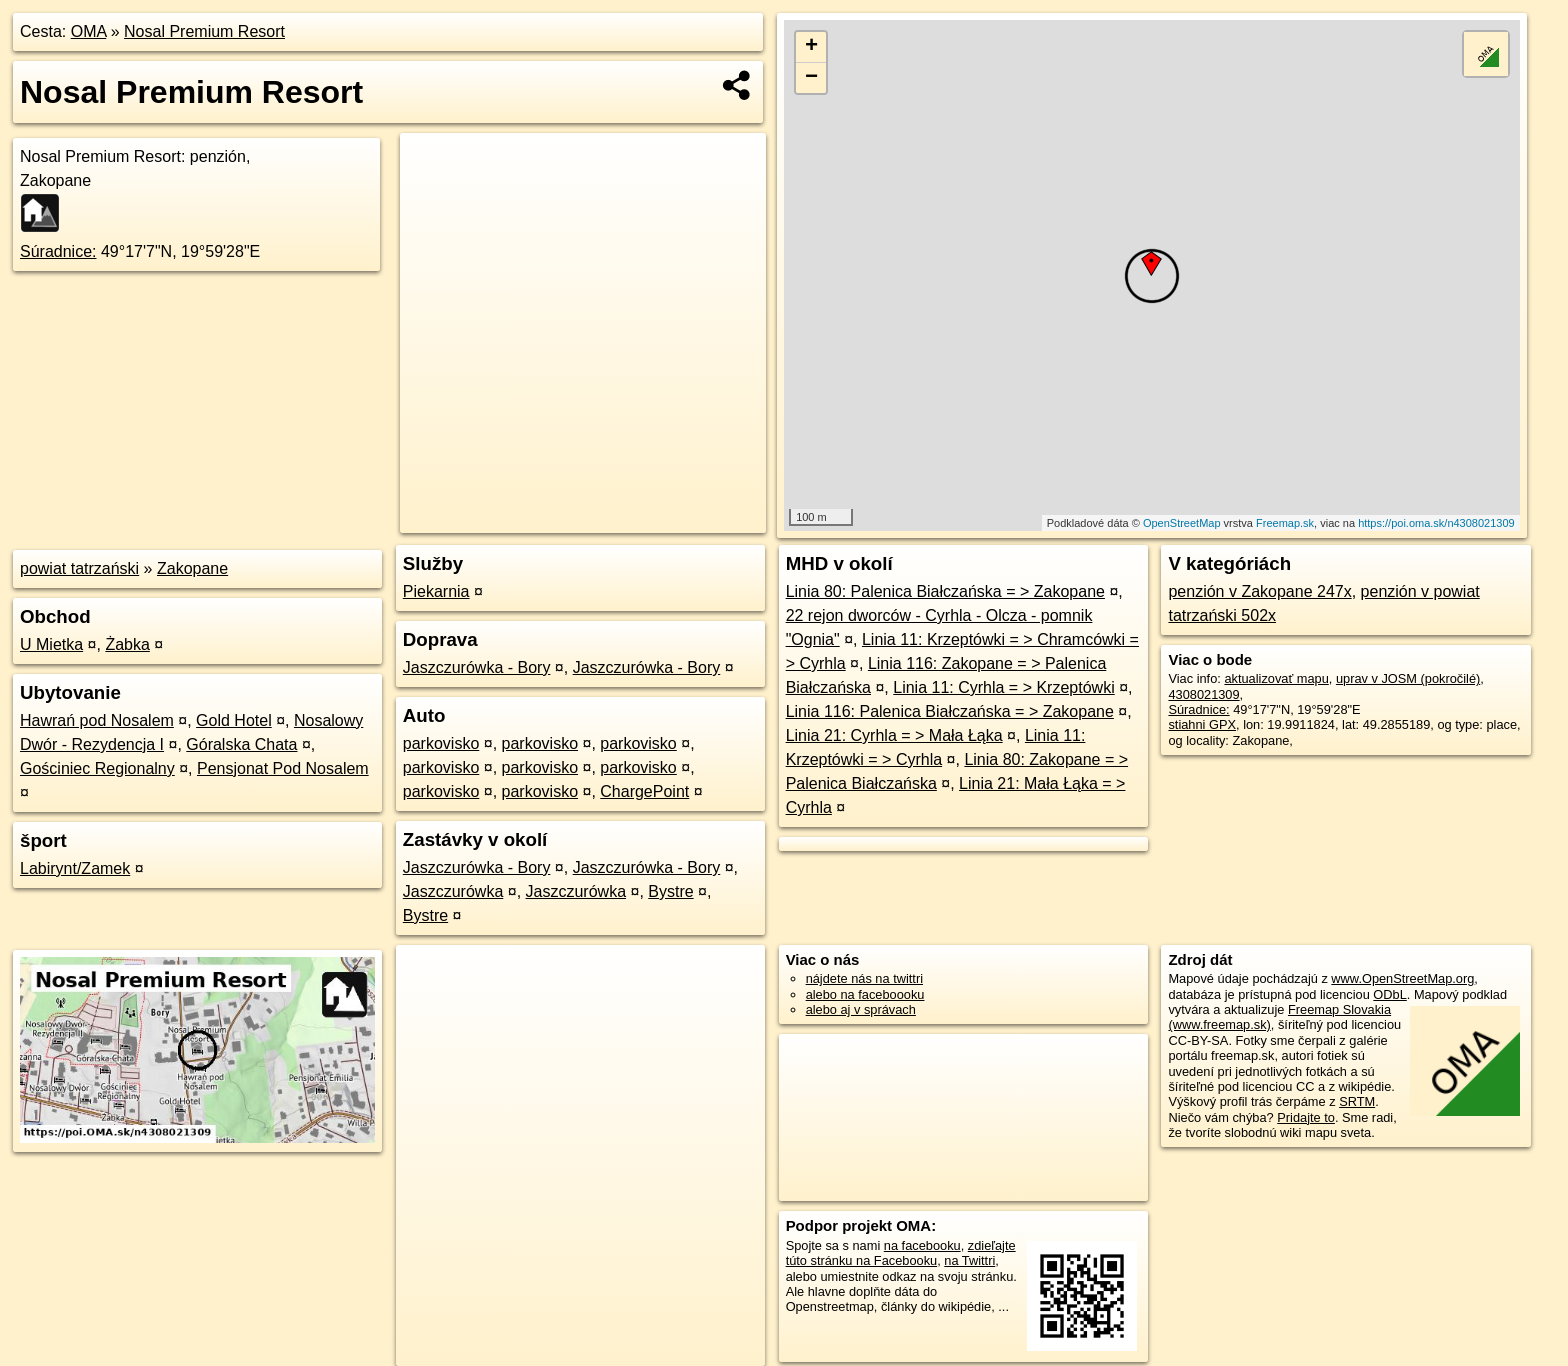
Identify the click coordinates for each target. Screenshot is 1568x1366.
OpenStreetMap (1182, 523)
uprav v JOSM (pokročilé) (1408, 678)
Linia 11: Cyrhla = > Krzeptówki (1003, 687)
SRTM (1357, 1101)
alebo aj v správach (861, 1009)
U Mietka (51, 644)
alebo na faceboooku (865, 994)
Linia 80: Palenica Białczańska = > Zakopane (945, 591)
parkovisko (441, 743)
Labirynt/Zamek (75, 868)
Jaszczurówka (453, 891)
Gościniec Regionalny (97, 768)
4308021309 (1203, 694)
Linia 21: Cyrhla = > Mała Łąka (894, 735)
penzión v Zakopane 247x (1259, 591)
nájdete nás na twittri (864, 978)
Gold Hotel (234, 720)
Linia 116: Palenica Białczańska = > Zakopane (950, 711)
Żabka (127, 644)
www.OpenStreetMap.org (1402, 978)
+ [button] (811, 47)
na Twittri (969, 1260)
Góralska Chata (241, 744)
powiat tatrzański (79, 568)
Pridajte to (1306, 1117)
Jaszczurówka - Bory (477, 667)
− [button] (811, 78)
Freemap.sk (1285, 523)
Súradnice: (58, 251)
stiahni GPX (1202, 724)
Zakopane (192, 568)
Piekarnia (436, 591)
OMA (89, 31)
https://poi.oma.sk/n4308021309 (1436, 523)
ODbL (1389, 994)
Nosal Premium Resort (204, 31)
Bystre (670, 891)
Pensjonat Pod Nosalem (283, 768)
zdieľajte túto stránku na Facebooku (901, 1253)
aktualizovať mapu (1276, 678)
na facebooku (922, 1245)
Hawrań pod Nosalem (97, 720)
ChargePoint (644, 791)
